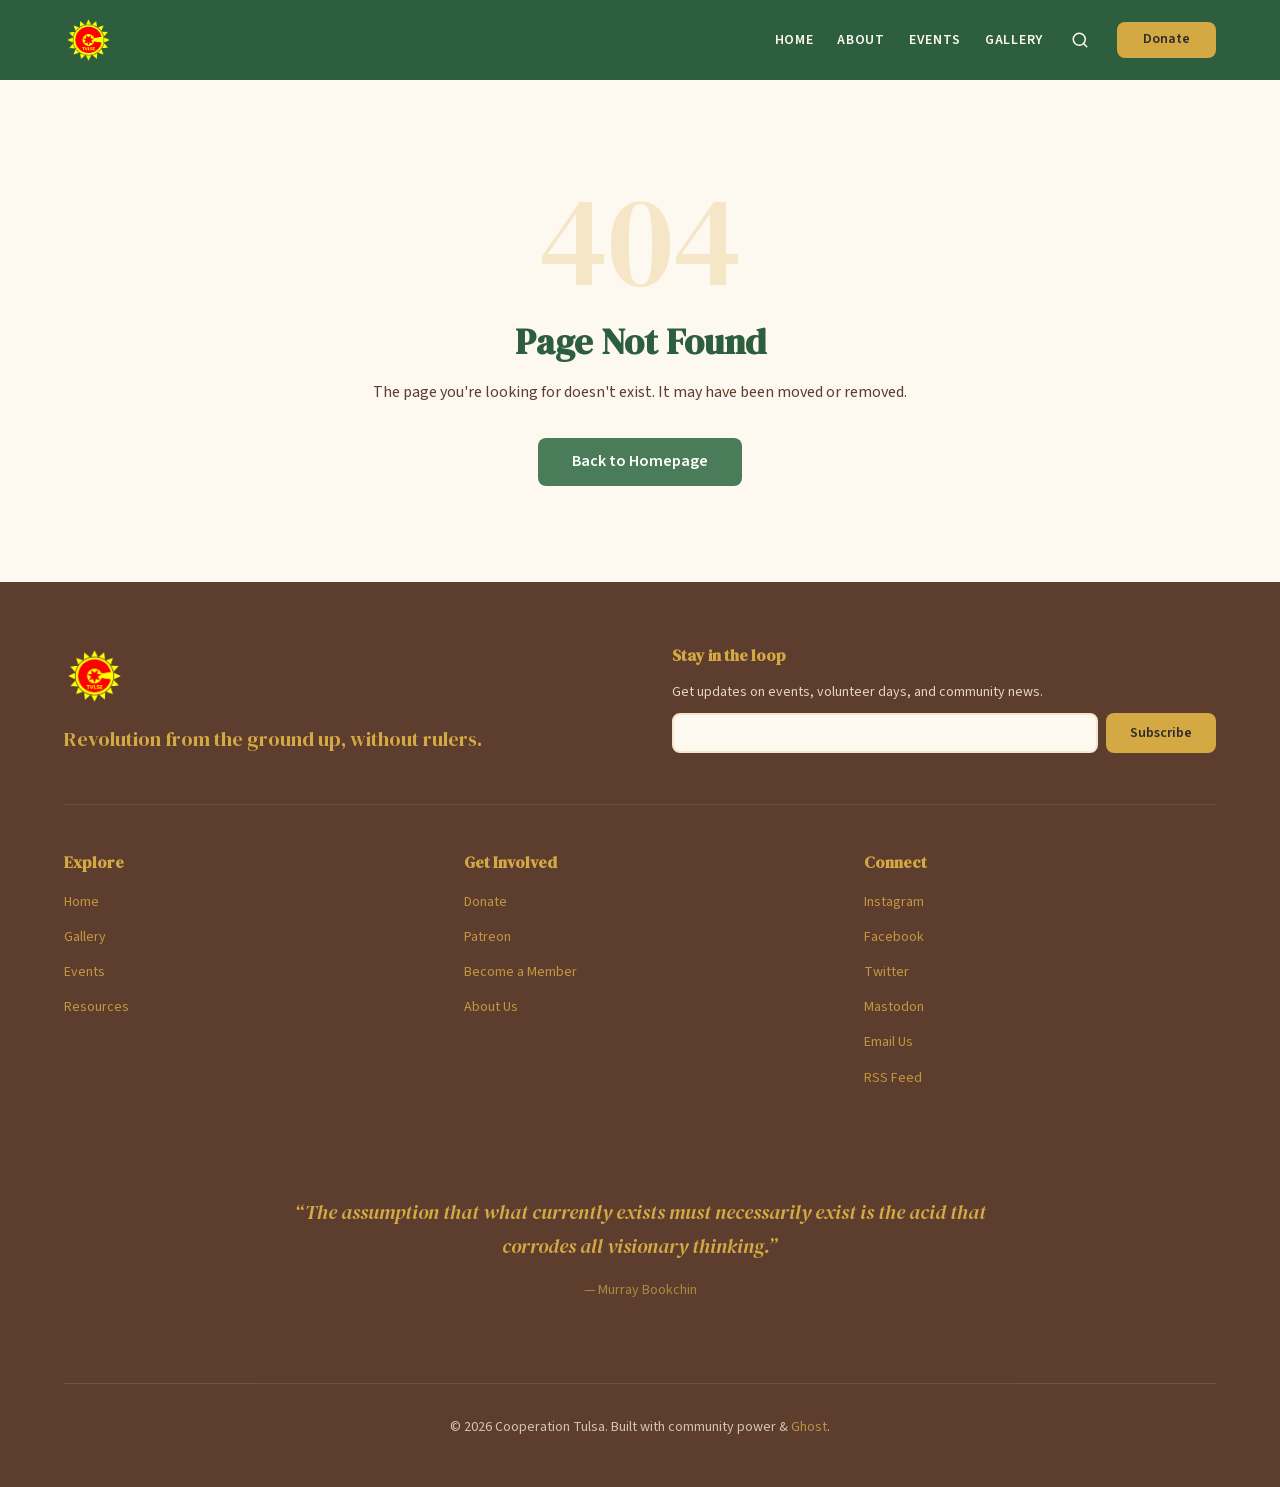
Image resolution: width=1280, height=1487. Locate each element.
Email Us (888, 1042)
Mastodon (894, 1007)
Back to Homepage (640, 461)
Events (935, 40)
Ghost (809, 1427)
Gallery (1014, 40)
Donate (1166, 39)
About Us (491, 1007)
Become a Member (520, 972)
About (861, 40)
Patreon (487, 937)
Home (794, 40)
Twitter (886, 972)
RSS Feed (893, 1078)
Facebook (894, 937)
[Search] (1080, 40)
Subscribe (1161, 733)
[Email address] (885, 733)
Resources (96, 1007)
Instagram (894, 902)
